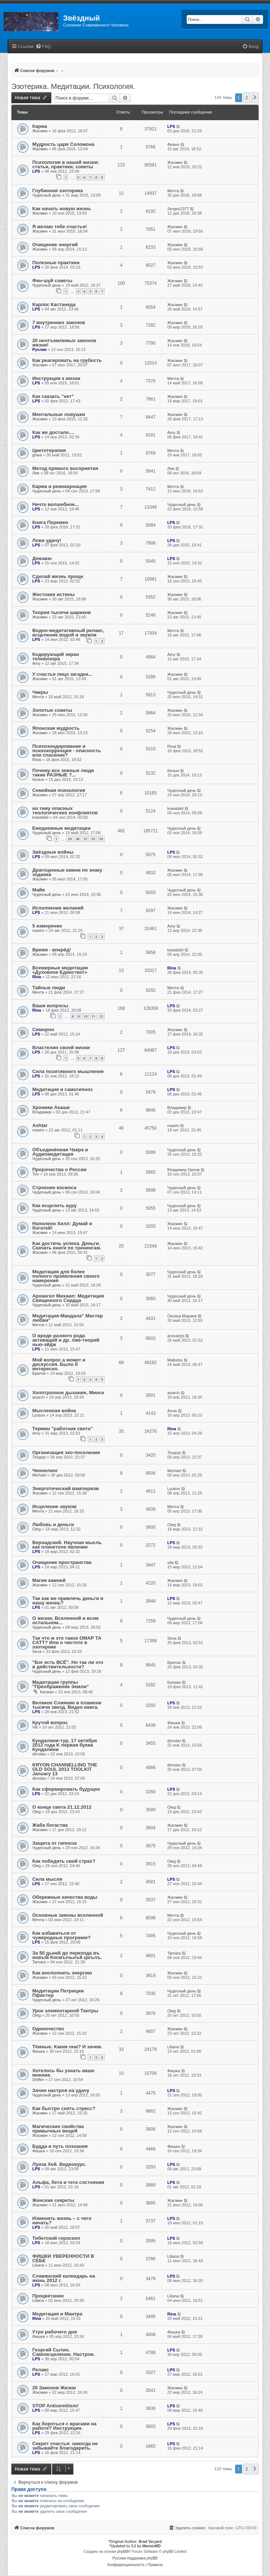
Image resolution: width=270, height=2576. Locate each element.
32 (93, 838)
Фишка (173, 1723)
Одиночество (48, 2028)
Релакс (40, 2369)
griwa (37, 455)
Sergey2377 (178, 209)
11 (93, 1016)
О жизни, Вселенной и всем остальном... (65, 1620)
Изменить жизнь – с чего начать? (61, 2220)
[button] (255, 97)
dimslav (39, 1754)
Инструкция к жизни (56, 378)
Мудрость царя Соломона (63, 144)
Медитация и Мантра (57, 2314)
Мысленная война (54, 1410)
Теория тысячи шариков (61, 612)
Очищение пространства (62, 1562)
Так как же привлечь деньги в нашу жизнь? (67, 1600)
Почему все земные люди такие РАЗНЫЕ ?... (63, 773)
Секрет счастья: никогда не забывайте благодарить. (65, 2446)
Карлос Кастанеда (54, 304)
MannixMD (151, 2546)
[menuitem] (43, 47)
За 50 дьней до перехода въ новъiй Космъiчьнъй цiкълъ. (67, 1955)
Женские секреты (53, 2200)
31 (85, 838)
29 (70, 838)
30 (78, 838)
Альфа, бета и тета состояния (68, 2182)
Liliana (173, 2047)
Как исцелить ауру (54, 1205)
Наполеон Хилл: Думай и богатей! (62, 1226)
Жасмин (40, 131)
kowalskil (40, 817)
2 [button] (246, 97)
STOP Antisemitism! (55, 2405)
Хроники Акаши (51, 1107)
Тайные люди (48, 987)
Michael (39, 1475)
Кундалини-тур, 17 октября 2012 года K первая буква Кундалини (64, 1745)
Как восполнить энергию (62, 1973)
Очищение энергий (55, 244)
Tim (35, 1174)
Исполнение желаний (58, 908)
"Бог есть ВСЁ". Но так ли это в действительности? (67, 1664)
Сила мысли (47, 1879)
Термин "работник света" (62, 1428)
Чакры (40, 692)
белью (38, 779)
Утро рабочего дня (54, 2332)
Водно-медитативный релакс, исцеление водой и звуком (68, 633)
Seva (36, 1651)
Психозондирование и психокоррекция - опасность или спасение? (66, 750)
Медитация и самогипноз (62, 1089)
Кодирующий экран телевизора (55, 656)
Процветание (48, 2296)
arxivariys (175, 1336)
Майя (38, 890)
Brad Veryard (150, 2542)
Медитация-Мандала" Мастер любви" (67, 1318)
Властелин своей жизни (61, 1047)
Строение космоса (54, 1187)
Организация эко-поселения (66, 1452)
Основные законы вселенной (67, 1915)
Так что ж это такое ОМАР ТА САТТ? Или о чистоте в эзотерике (66, 1642)
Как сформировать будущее (66, 1789)
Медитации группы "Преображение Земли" (60, 1684)
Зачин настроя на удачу (60, 2090)
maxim (38, 930)
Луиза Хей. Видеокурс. (59, 2164)
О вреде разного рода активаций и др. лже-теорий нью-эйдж (65, 1340)
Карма (39, 126)
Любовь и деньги (53, 1524)
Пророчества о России (59, 1169)
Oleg (36, 1529)
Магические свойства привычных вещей (58, 2129)
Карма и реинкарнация (59, 486)
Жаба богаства (50, 1825)
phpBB (122, 2552)
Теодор (39, 1457)
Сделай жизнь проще (57, 576)
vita (170, 1562)
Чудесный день (46, 195)
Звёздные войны (52, 852)
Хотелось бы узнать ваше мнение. (63, 2073)
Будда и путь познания (60, 2146)
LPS (171, 126)
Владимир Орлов (183, 1169)
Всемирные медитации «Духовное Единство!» (60, 970)
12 (101, 1016)
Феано (173, 144)
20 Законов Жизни (54, 2387)
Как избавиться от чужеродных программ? (61, 1935)
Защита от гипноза (54, 1843)
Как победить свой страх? (63, 1861)
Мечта (173, 191)
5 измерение (47, 926)
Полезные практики (56, 262)
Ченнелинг (45, 1470)
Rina (36, 977)
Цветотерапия (49, 450)
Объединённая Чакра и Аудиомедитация (60, 1152)
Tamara (39, 1962)
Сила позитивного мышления (68, 1071)
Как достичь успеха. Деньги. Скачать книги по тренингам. (66, 1246)
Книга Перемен (50, 522)
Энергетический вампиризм (65, 1488)
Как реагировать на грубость (67, 360)
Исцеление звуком (54, 1506)
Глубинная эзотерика (57, 190)
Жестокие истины (53, 594)
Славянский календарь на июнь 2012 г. (63, 2278)
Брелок (39, 1373)
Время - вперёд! (51, 949)
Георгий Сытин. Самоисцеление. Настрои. (63, 2352)
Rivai (36, 759)
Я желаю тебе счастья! (59, 226)
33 (101, 838)
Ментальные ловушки (58, 414)
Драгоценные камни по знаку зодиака (67, 872)
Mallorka (175, 1360)
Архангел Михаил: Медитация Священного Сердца (68, 1298)
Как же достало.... (53, 432)
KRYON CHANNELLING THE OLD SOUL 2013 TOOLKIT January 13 (64, 1769)
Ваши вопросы (50, 1005)
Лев (35, 473)
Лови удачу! (46, 540)
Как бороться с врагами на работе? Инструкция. (64, 2426)
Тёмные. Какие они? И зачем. (67, 2046)
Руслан (39, 349)
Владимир (41, 1112)
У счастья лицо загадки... (62, 674)
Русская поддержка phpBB (134, 2558)
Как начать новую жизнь (61, 208)
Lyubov (38, 1415)
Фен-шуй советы (52, 280)
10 (85, 1016)
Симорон (43, 1029)
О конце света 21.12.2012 (61, 1807)
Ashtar (40, 1125)
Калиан (47, 1692)
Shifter (38, 2079)
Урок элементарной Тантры (65, 2010)
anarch (38, 1397)
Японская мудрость (56, 728)
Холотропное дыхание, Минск (68, 1392)
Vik (35, 1727)
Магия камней (49, 1580)
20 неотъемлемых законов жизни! (64, 343)
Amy (171, 432)
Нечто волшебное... (55, 504)
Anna (172, 1411)
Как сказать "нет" (53, 396)
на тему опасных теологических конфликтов (65, 810)
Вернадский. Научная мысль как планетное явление (67, 1545)
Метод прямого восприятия (65, 468)
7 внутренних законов (58, 322)
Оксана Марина (182, 1316)
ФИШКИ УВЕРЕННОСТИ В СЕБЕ (63, 2258)
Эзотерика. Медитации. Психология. (73, 86)
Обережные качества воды (64, 1897)
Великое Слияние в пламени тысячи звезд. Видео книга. (66, 1705)
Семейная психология (58, 790)
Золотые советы (52, 710)
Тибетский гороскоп (56, 2238)
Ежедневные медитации (61, 828)
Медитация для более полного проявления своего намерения (66, 1276)
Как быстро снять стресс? (63, 2108)
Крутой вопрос (50, 1722)
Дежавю (42, 558)
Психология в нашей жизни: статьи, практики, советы (65, 164)
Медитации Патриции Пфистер (58, 1993)
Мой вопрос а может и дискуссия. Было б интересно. (58, 1364)
